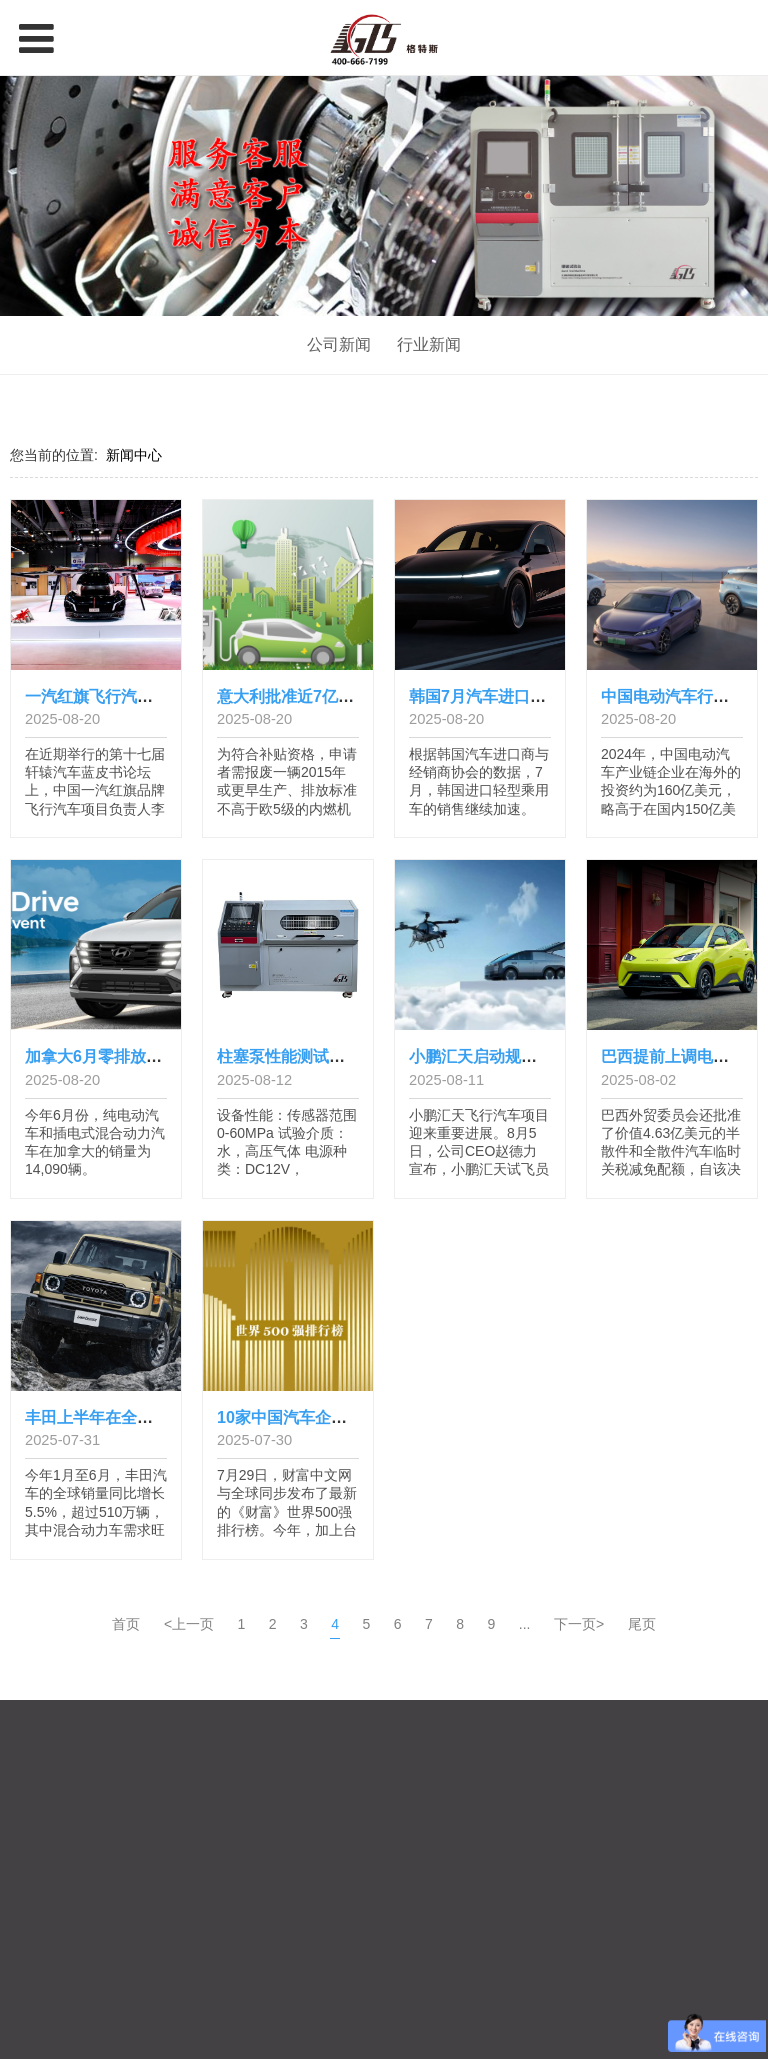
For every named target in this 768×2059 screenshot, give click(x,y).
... (525, 1624)
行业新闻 (429, 344)
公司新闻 (339, 344)
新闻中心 (134, 455)
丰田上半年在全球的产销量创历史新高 (161, 1417)
